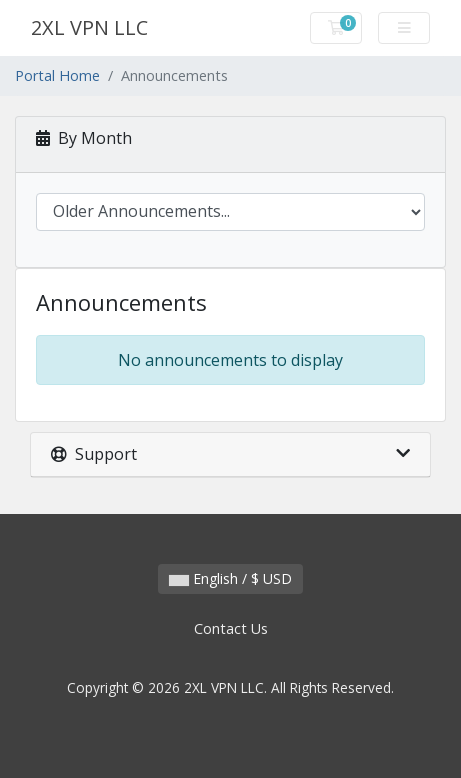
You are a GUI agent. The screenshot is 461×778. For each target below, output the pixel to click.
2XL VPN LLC (89, 27)
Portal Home (57, 75)
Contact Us (231, 628)
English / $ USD (230, 578)
